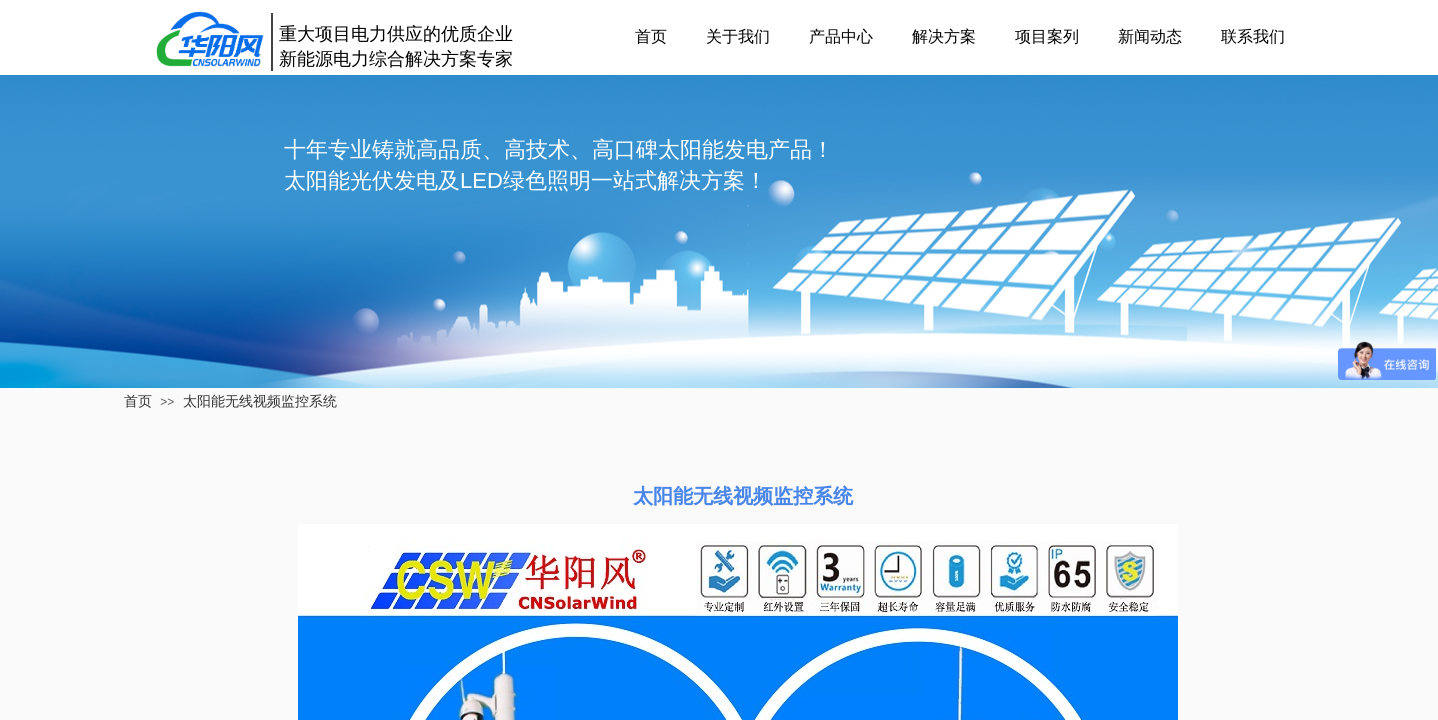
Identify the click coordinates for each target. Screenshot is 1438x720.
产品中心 (841, 36)
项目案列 (1047, 36)
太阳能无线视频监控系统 (260, 401)
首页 (651, 36)
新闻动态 (1150, 36)
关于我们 (738, 36)
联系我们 (1253, 36)
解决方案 (944, 36)
